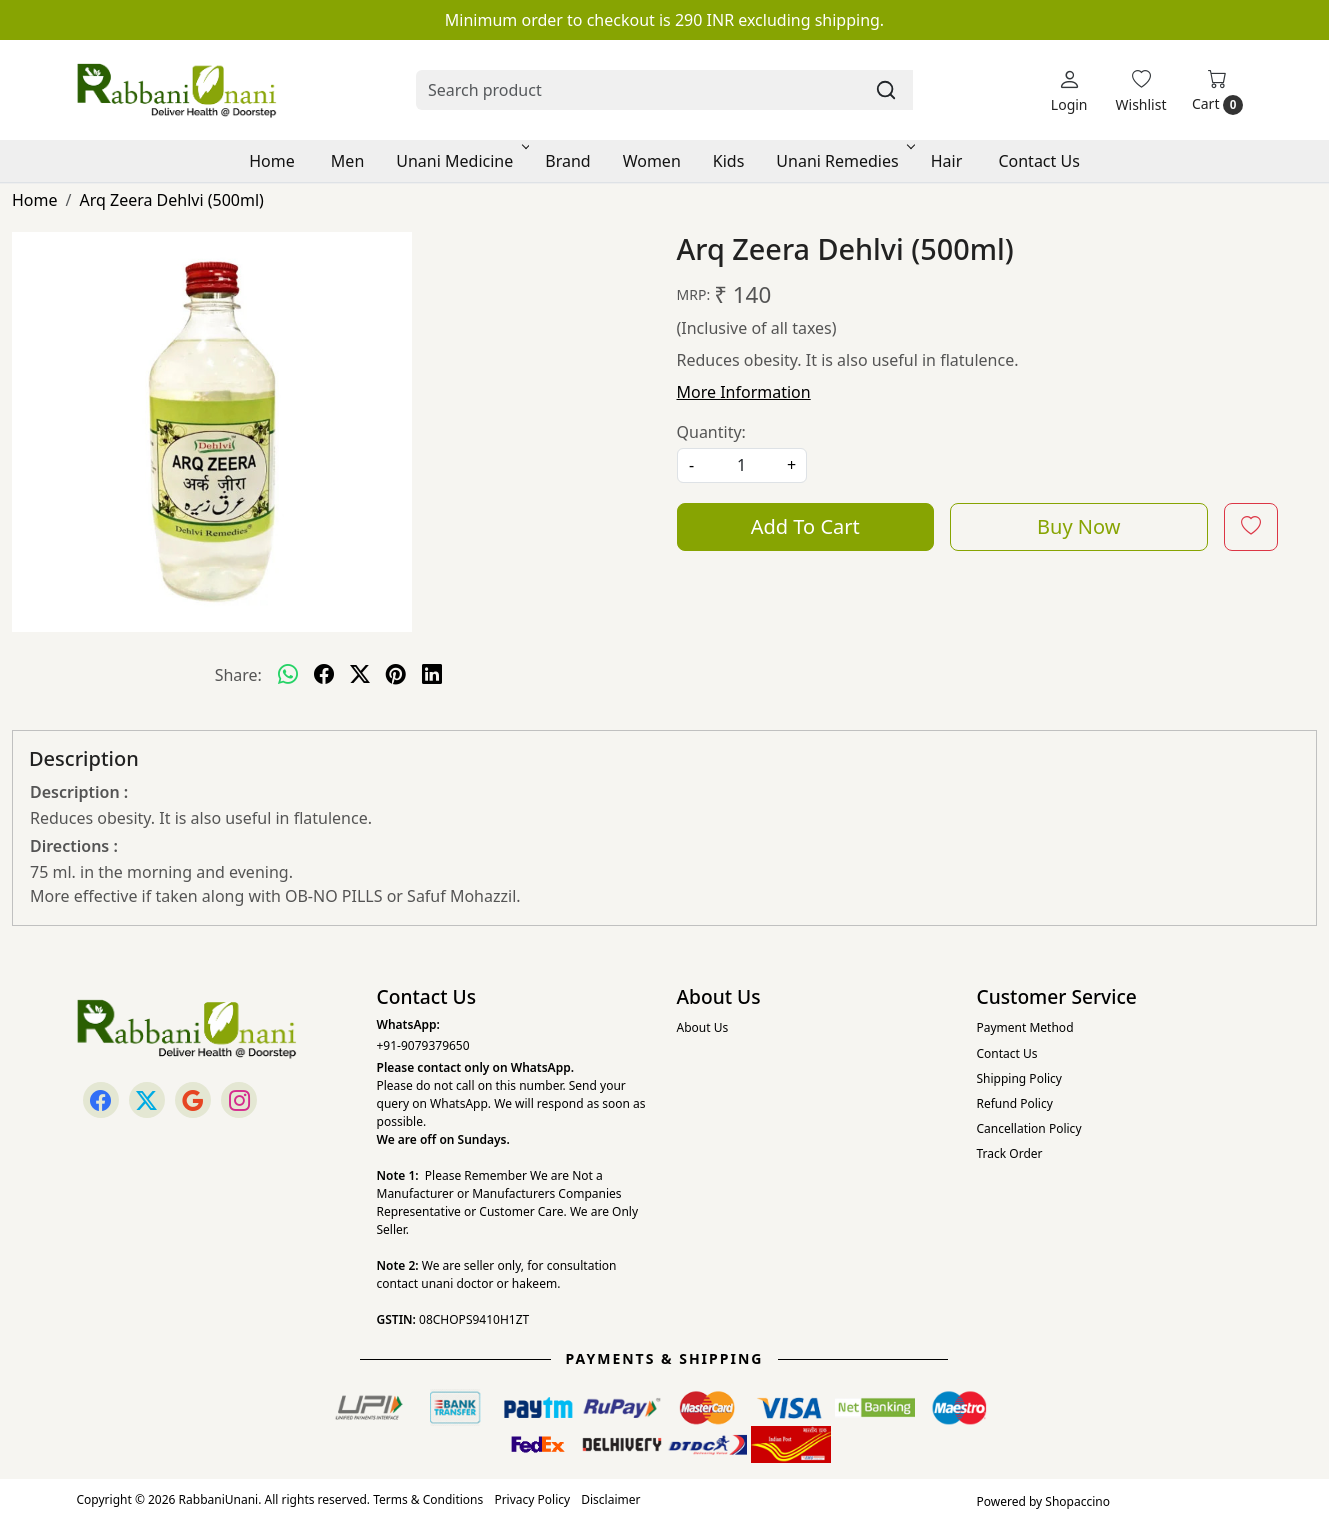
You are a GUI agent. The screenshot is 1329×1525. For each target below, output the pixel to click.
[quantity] (742, 465)
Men (347, 161)
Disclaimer (610, 1499)
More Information (744, 392)
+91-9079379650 (423, 1045)
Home (272, 161)
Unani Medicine (461, 161)
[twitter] (360, 675)
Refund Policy (1015, 1103)
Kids (729, 161)
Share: (238, 675)
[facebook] (324, 675)
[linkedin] (432, 675)
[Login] (1069, 90)
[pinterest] (396, 675)
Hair (947, 161)
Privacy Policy (532, 1499)
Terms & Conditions (428, 1499)
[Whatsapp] (288, 675)
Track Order (1010, 1153)
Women (652, 161)
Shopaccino (1077, 1501)
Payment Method (1025, 1027)
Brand (567, 161)
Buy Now (1078, 526)
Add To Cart (805, 526)
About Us (703, 1027)
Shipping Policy (1019, 1078)
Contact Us (1038, 161)
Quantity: (711, 432)
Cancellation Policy (1029, 1128)
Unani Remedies (843, 161)
